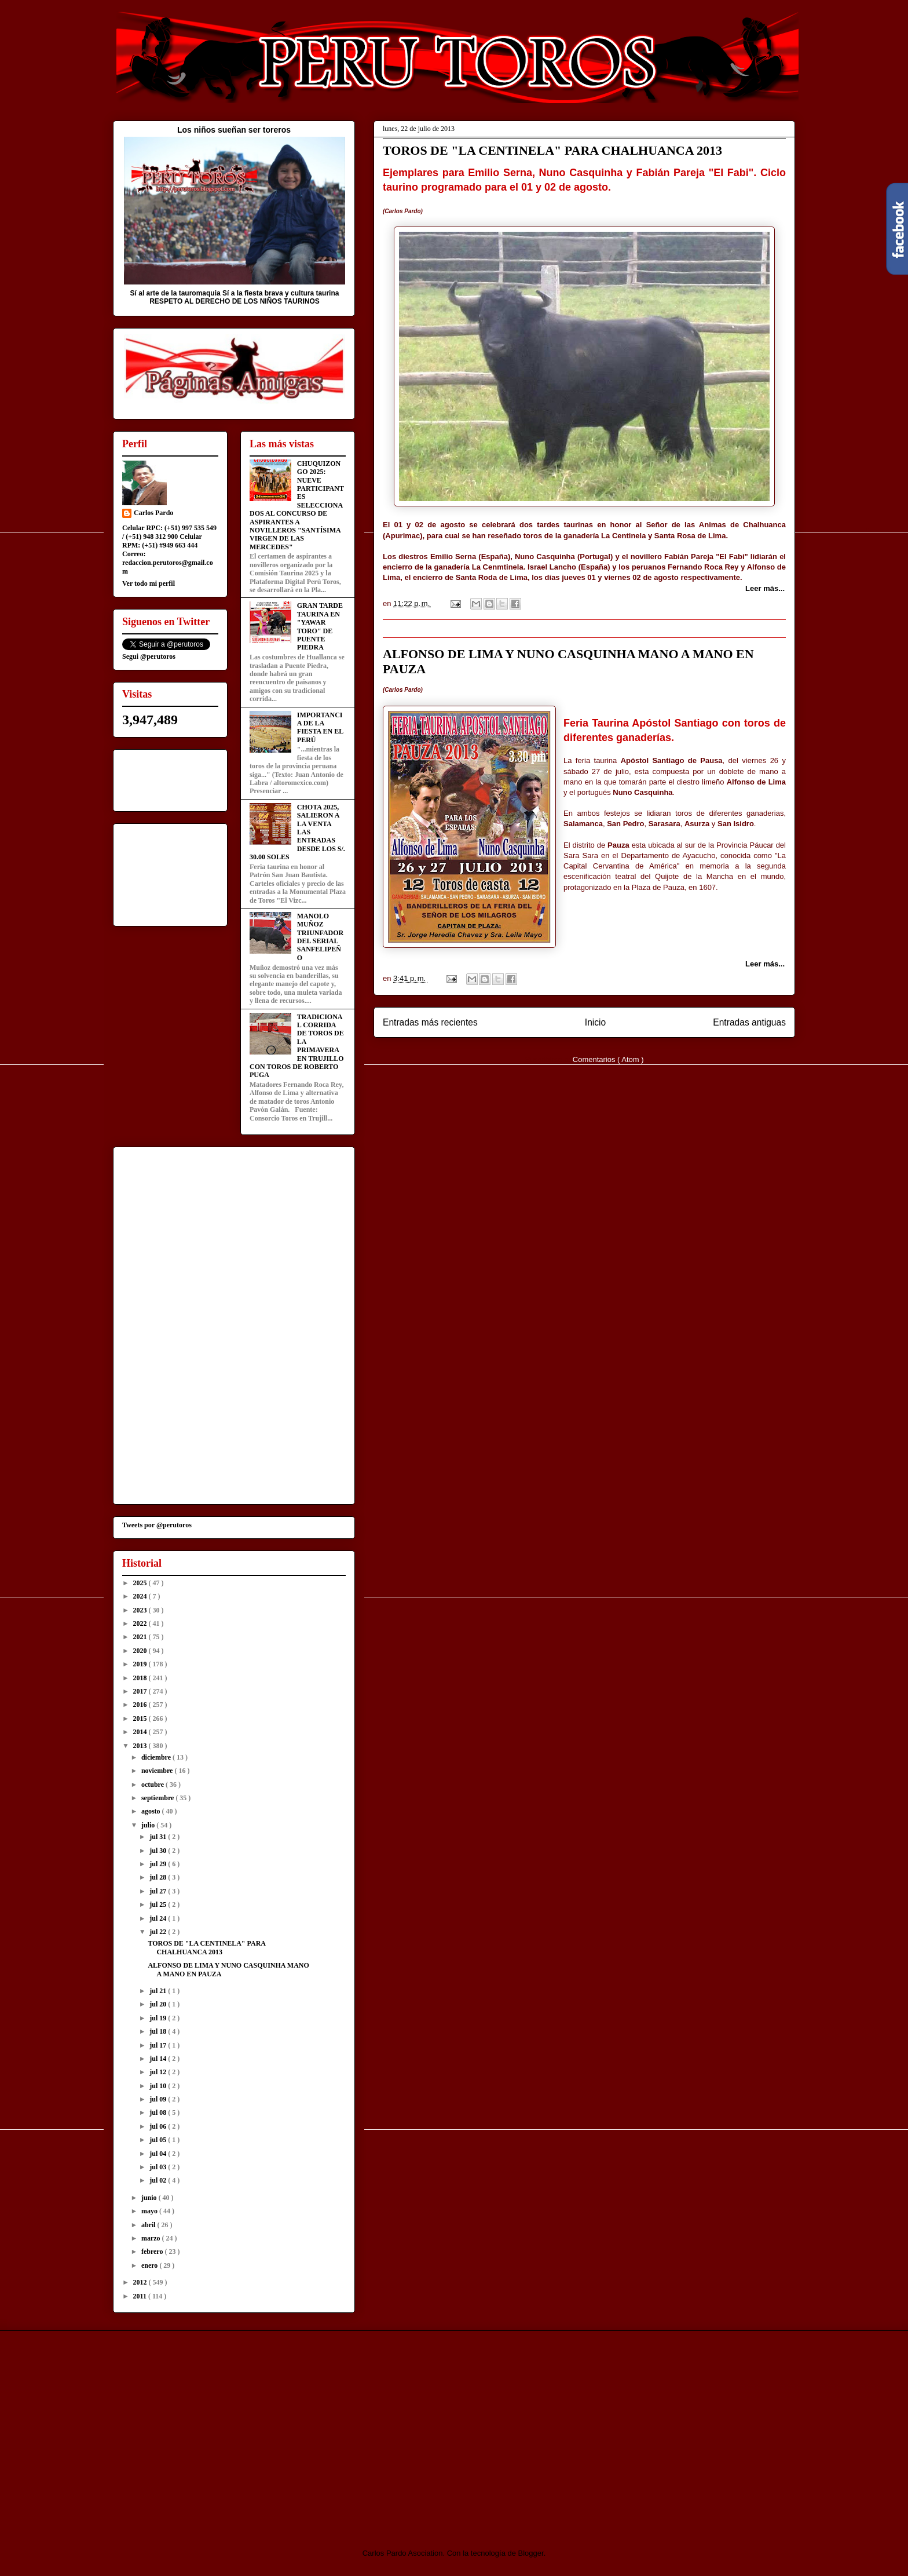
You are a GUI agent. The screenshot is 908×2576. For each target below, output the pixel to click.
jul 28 (158, 1877)
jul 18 (158, 2031)
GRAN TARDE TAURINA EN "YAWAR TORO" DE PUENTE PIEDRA (320, 626)
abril (149, 2225)
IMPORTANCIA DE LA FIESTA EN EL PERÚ (320, 727)
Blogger (531, 2553)
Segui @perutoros (148, 656)
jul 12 (158, 2072)
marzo (151, 2238)
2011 (140, 2296)
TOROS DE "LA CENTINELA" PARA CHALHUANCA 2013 (552, 150)
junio (150, 2198)
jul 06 (158, 2126)
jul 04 (158, 2154)
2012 (141, 2282)
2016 (141, 1705)
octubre (153, 1784)
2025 (141, 1583)
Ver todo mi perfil (148, 583)
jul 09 (158, 2099)
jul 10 (158, 2086)
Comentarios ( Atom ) (608, 1059)
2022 (141, 1623)
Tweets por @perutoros (157, 1525)
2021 (141, 1637)
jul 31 (158, 1837)
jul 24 (158, 1918)
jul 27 (158, 1891)
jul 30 (158, 1851)
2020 (141, 1651)
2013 (141, 1746)
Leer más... (765, 588)
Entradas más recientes (430, 1022)
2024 (141, 1596)
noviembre (157, 1771)
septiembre (158, 1798)
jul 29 (158, 1864)
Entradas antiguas (749, 1022)
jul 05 (158, 2140)
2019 (141, 1664)
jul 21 (158, 1991)
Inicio (595, 1022)
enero (150, 2265)
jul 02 (158, 2180)
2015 (141, 1718)
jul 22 (158, 1932)
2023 (141, 1610)
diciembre (157, 1757)
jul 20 (158, 2004)
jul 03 (158, 2167)
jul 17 (158, 2045)
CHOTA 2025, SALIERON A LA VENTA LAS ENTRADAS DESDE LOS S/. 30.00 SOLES (297, 832)
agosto (151, 1811)
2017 (141, 1691)
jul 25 (158, 1904)
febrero (153, 2251)
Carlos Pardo (153, 513)
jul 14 (158, 2059)
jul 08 (158, 2112)
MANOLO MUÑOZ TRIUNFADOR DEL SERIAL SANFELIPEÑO (320, 937)
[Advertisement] (209, 2429)
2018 (141, 1678)
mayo (150, 2211)
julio (148, 1825)
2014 (141, 1732)
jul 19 (158, 2018)
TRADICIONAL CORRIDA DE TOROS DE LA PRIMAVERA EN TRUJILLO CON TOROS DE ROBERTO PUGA (297, 1046)
